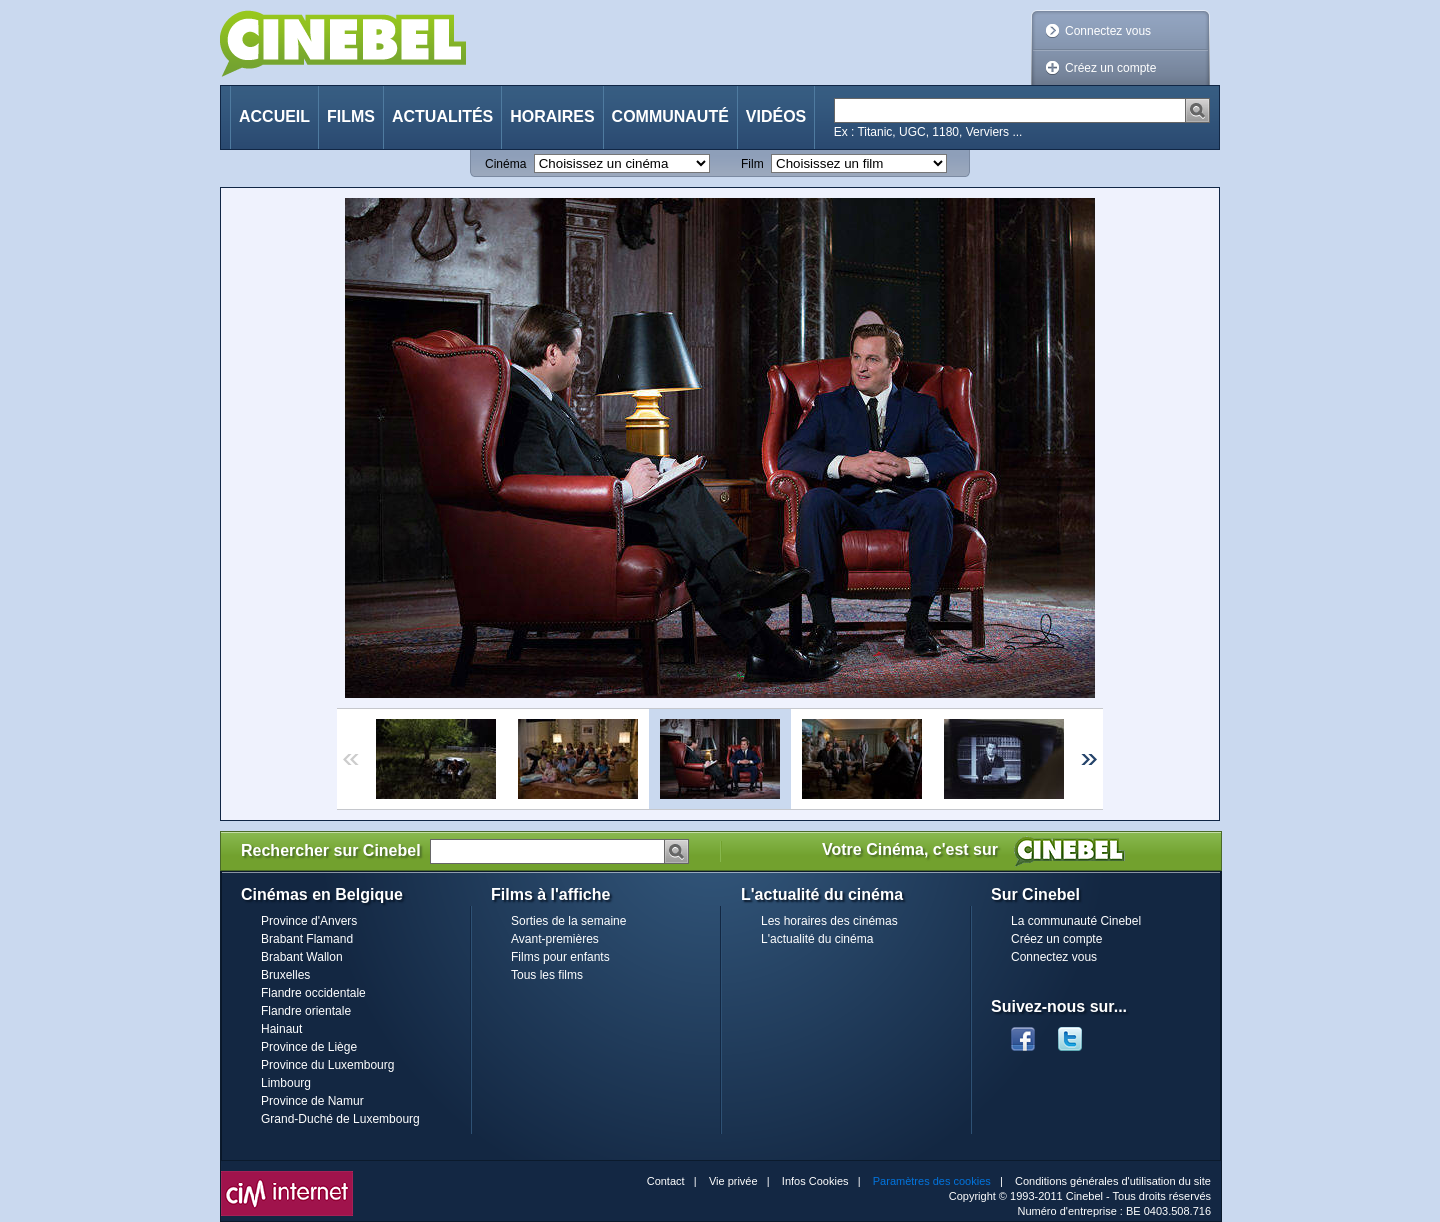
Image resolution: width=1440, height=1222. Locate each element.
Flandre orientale (306, 1011)
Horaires (552, 116)
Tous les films (547, 975)
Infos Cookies (815, 1181)
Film (752, 164)
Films (351, 116)
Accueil (274, 116)
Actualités (442, 116)
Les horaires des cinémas (829, 921)
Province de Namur (312, 1101)
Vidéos (776, 116)
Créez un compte (1110, 68)
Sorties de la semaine (568, 921)
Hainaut (281, 1029)
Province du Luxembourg (327, 1065)
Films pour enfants (560, 957)
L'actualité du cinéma (817, 939)
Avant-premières (555, 939)
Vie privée (733, 1181)
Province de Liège (309, 1047)
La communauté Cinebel (1076, 921)
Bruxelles (285, 975)
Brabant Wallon (302, 957)
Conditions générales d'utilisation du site (1113, 1181)
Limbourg (286, 1083)
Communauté (670, 116)
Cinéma (505, 164)
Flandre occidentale (313, 993)
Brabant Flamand (307, 939)
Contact (666, 1181)
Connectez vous (1108, 31)
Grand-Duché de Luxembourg (340, 1119)
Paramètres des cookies (932, 1181)
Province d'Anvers (309, 921)
